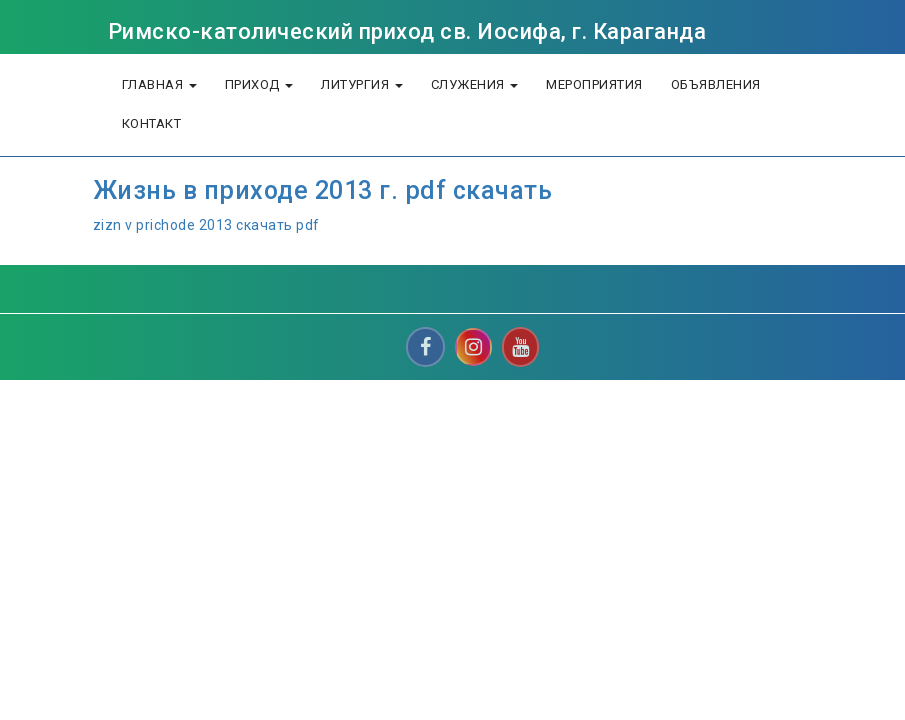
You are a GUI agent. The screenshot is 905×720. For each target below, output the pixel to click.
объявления (716, 84)
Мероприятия (594, 84)
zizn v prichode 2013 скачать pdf (206, 225)
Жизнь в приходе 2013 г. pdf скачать (323, 190)
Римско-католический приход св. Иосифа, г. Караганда (407, 31)
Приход (259, 84)
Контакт (152, 123)
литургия (362, 84)
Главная (159, 84)
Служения (475, 84)
